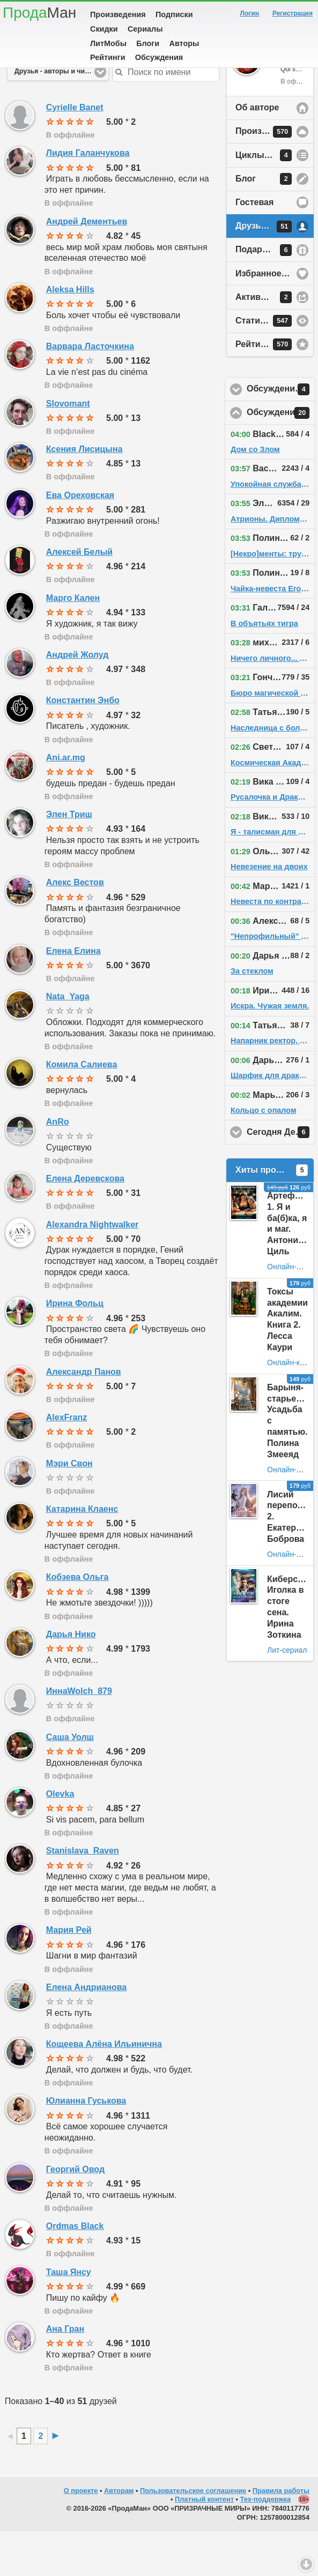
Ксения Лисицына (84, 494)
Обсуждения (159, 57)
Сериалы (145, 29)
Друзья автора (266, 271)
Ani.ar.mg (65, 802)
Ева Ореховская (80, 540)
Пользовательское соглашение (193, 2536)
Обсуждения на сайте (281, 458)
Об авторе (257, 152)
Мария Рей (69, 1974)
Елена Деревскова (85, 1223)
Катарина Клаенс (82, 1553)
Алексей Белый (79, 596)
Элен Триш (69, 859)
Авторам (119, 2536)
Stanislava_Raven (82, 1895)
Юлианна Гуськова (86, 2145)
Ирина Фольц (74, 1348)
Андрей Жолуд (77, 699)
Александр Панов (83, 1416)
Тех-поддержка (265, 2544)
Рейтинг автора (268, 389)
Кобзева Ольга (77, 1621)
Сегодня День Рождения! (281, 1177)
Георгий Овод (75, 2214)
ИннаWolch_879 (79, 1736)
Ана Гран (65, 2373)
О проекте (81, 2536)
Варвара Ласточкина (90, 391)
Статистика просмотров (274, 366)
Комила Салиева (81, 1109)
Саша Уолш (70, 1782)
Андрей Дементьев (86, 266)
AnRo (57, 1166)
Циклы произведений (274, 200)
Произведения (118, 14)
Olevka (60, 1838)
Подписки (174, 14)
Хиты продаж (271, 1215)
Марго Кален (73, 642)
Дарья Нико (71, 1679)
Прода (39, 12)
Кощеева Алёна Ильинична (104, 2088)
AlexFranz (66, 1462)
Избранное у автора (274, 318)
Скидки (104, 29)
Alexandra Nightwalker (92, 1269)
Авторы (184, 43)
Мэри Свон (69, 1508)
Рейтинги (107, 57)
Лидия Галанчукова (88, 197)
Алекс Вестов (75, 927)
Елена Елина (73, 995)
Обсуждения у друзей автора (281, 434)
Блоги (147, 43)
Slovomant (68, 448)
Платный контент (204, 2544)
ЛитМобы (108, 43)
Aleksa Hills (70, 334)
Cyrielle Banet (74, 152)
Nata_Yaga (68, 1041)
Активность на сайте (274, 342)
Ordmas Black (75, 2271)
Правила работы (281, 2536)
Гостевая (254, 247)
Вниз (306, 2564)
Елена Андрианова (86, 2032)
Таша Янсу (68, 2317)
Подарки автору (269, 295)
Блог (263, 224)
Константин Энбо (83, 745)
